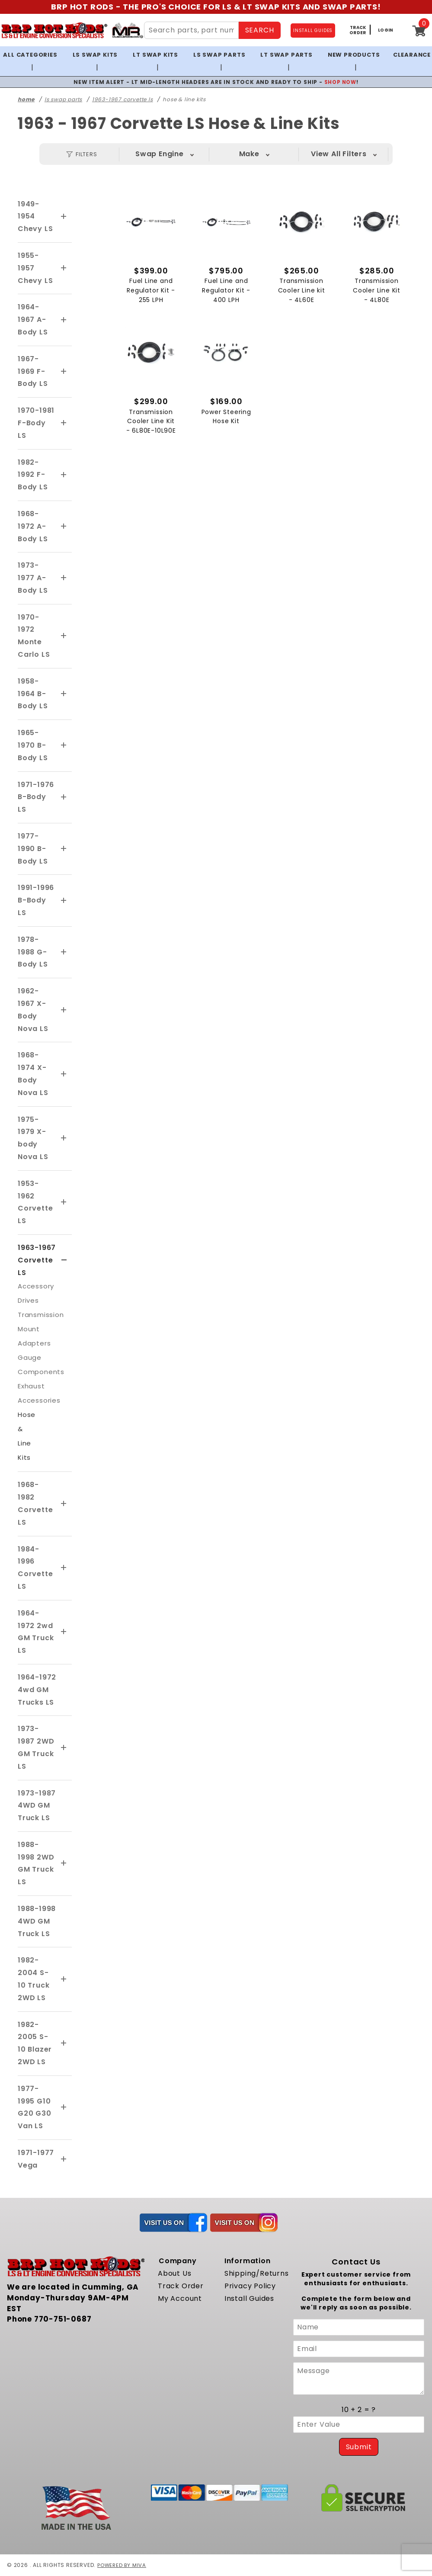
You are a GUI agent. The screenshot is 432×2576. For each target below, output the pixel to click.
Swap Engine (159, 154)
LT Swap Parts (286, 55)
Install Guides (249, 2298)
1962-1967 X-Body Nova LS (33, 1009)
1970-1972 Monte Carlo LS (34, 635)
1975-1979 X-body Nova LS (33, 1138)
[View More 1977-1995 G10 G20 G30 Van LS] (64, 2107)
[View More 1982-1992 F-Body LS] (64, 475)
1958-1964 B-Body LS (33, 693)
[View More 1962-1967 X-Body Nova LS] (64, 1010)
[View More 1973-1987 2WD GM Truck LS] (64, 1747)
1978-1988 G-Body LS (33, 952)
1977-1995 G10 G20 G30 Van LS (34, 2107)
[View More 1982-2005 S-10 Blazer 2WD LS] (64, 2043)
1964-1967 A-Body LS (33, 319)
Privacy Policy (250, 2286)
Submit (359, 2447)
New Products (354, 55)
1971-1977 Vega (36, 2159)
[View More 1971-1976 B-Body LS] (64, 797)
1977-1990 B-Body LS (33, 848)
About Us (174, 2273)
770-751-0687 (63, 2319)
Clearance (412, 55)
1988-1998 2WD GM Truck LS (36, 1863)
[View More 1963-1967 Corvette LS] (64, 1260)
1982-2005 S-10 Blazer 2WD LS (35, 2043)
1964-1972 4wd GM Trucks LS (37, 1689)
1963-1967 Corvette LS (37, 1260)
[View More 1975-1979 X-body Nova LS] (64, 1138)
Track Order (181, 2286)
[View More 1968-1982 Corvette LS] (64, 1503)
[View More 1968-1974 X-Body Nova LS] (64, 1074)
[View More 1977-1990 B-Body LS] (64, 848)
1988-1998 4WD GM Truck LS (37, 1921)
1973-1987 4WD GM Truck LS (37, 1805)
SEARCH (259, 30)
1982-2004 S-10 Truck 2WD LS (33, 1978)
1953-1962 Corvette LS (35, 1202)
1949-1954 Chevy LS (35, 216)
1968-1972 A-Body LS (33, 526)
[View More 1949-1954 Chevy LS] (64, 216)
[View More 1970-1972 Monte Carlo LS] (64, 636)
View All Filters (339, 154)
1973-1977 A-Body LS (33, 577)
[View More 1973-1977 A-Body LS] (64, 578)
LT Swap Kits (155, 55)
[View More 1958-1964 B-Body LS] (64, 693)
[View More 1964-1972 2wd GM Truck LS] (64, 1631)
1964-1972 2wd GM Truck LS (36, 1631)
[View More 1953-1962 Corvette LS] (64, 1202)
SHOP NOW (340, 82)
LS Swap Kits (95, 55)
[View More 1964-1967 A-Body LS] (64, 320)
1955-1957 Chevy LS (35, 268)
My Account (180, 2298)
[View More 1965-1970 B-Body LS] (64, 745)
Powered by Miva (122, 2565)
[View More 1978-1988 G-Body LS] (64, 952)
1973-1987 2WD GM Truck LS (36, 1747)
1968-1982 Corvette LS (35, 1503)
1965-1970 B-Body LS (33, 745)
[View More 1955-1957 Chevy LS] (64, 268)
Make (249, 154)
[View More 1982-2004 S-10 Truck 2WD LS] (64, 1979)
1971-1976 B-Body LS (36, 797)
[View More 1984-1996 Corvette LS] (64, 1567)
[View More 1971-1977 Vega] (64, 2159)
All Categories (30, 55)
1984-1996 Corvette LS (35, 1567)
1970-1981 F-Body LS (36, 422)
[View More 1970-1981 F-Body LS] (64, 423)
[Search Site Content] (191, 30)
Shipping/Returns (256, 2273)
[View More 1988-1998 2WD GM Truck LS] (64, 1863)
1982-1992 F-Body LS (33, 474)
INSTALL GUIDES (313, 30)
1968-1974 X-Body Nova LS (33, 1073)
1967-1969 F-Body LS (33, 371)
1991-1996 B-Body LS (36, 900)
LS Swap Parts (219, 55)
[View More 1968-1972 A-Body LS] (64, 526)
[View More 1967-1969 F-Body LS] (64, 371)
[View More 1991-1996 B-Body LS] (64, 900)
